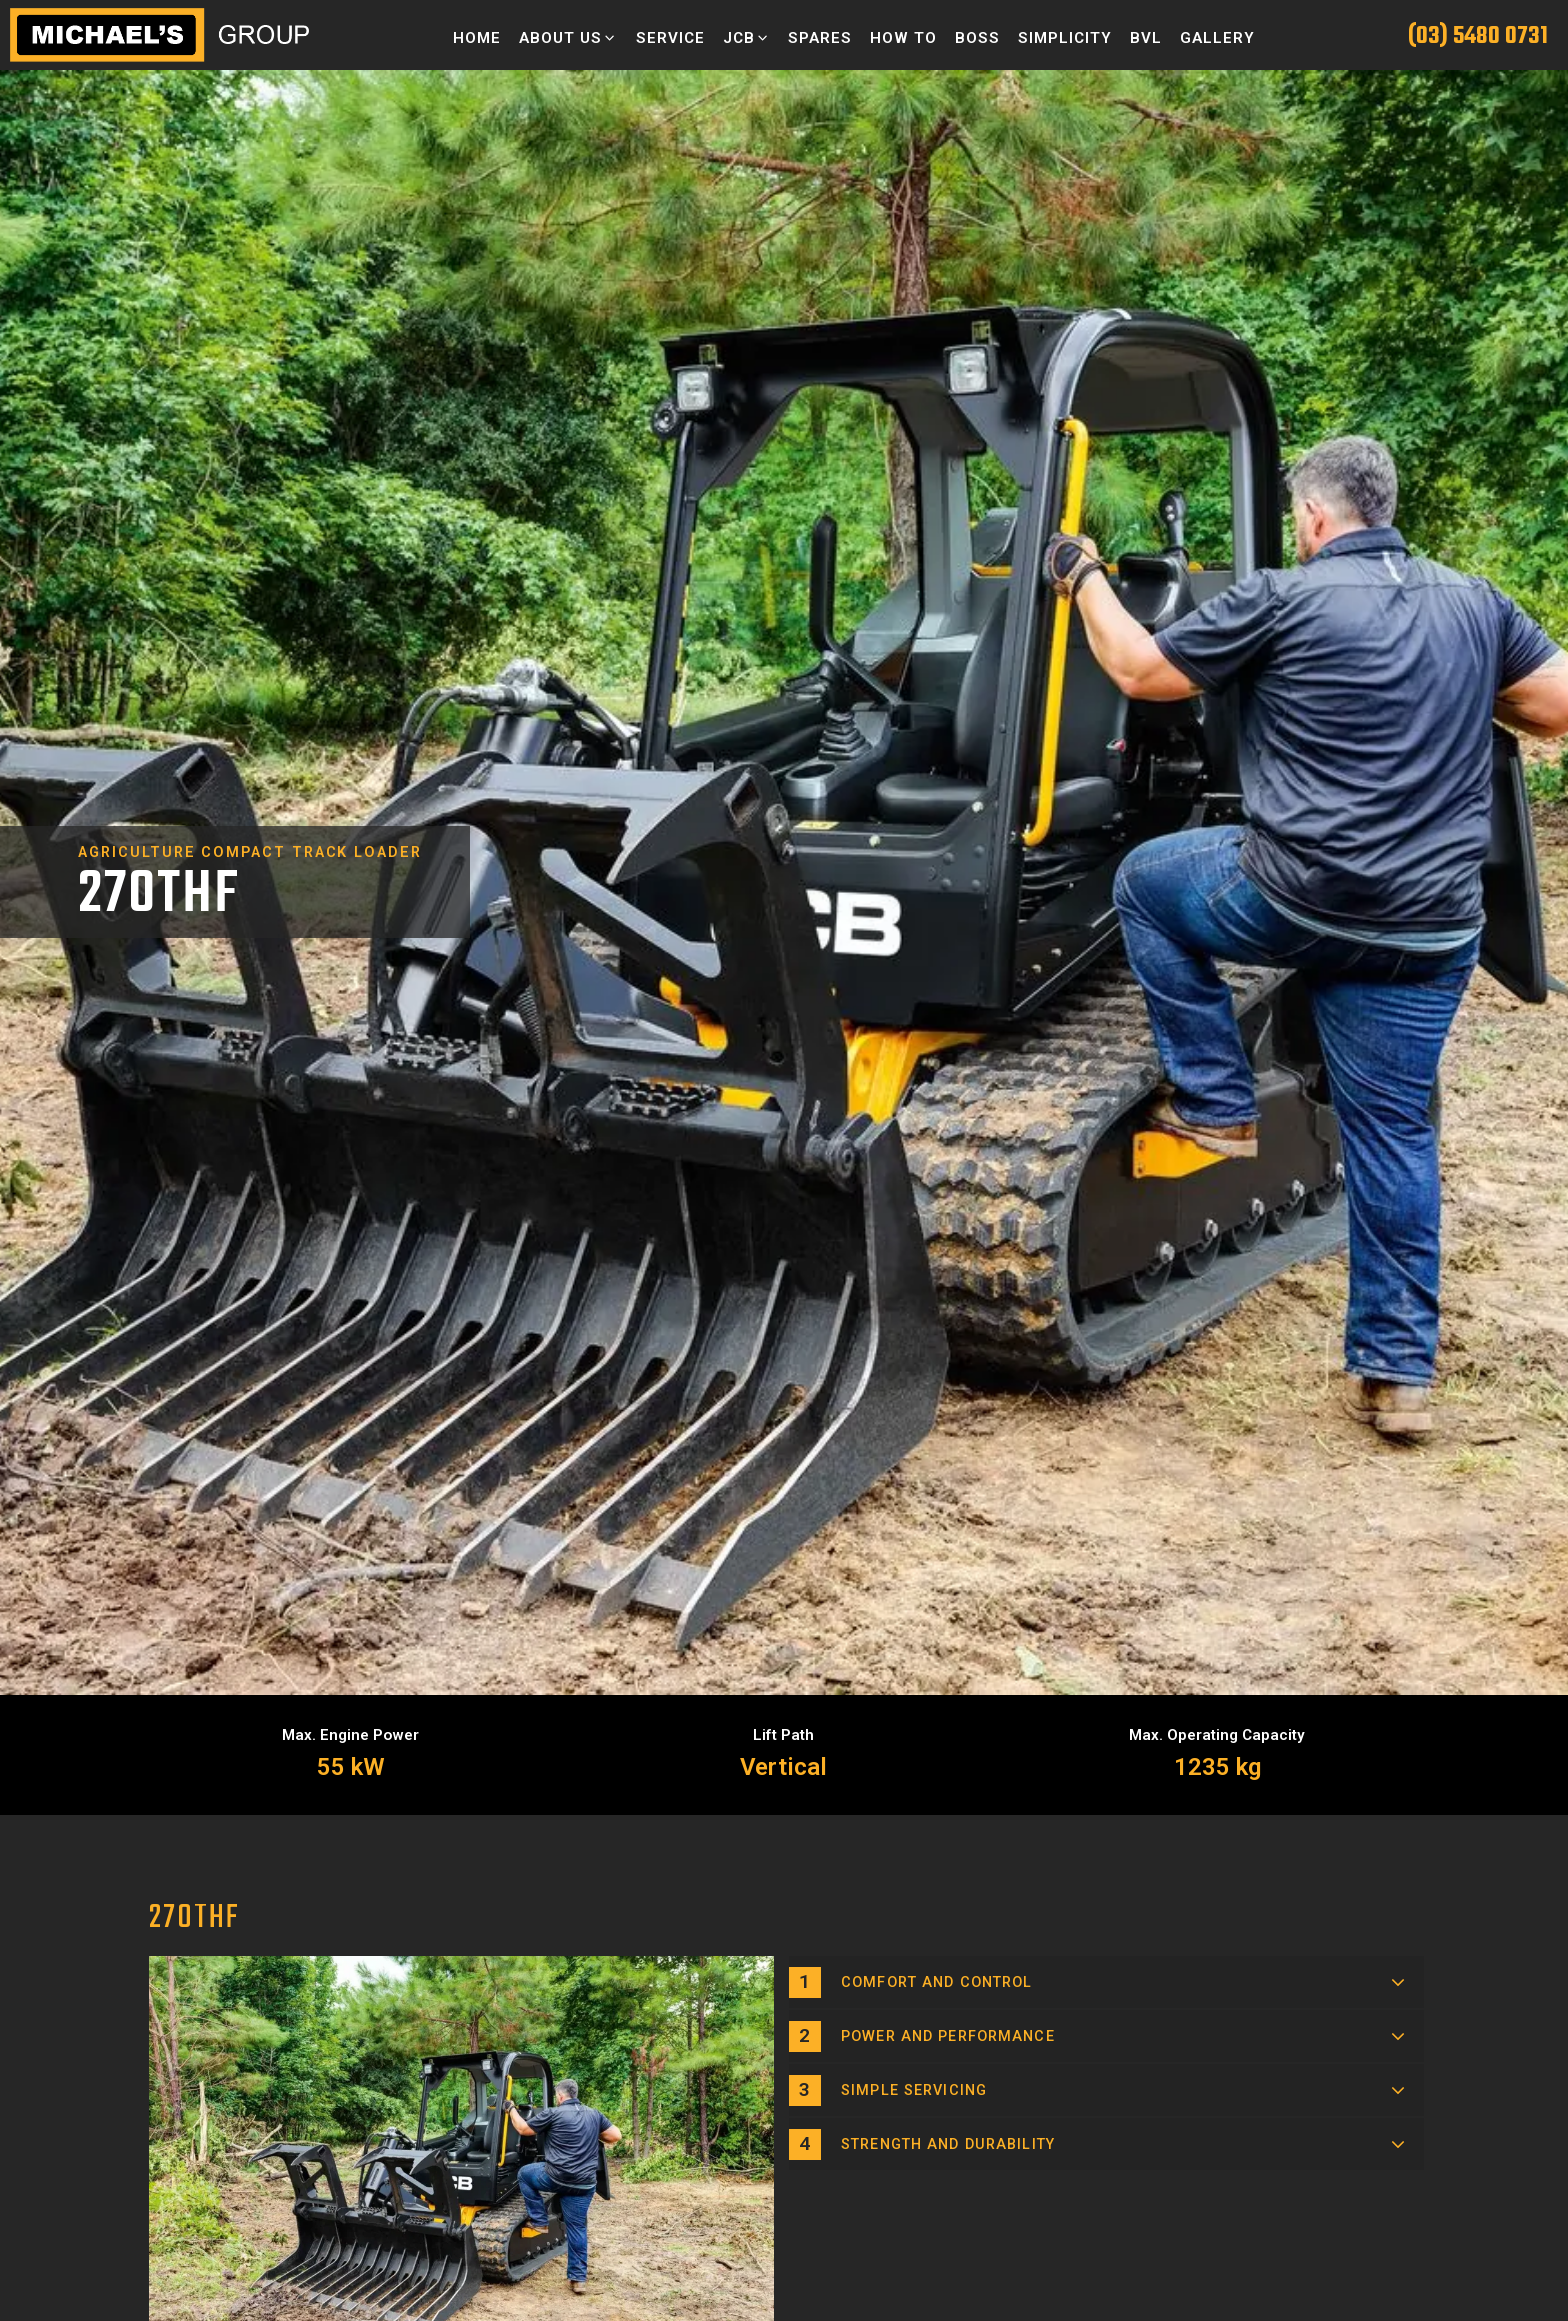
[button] (568, 38)
